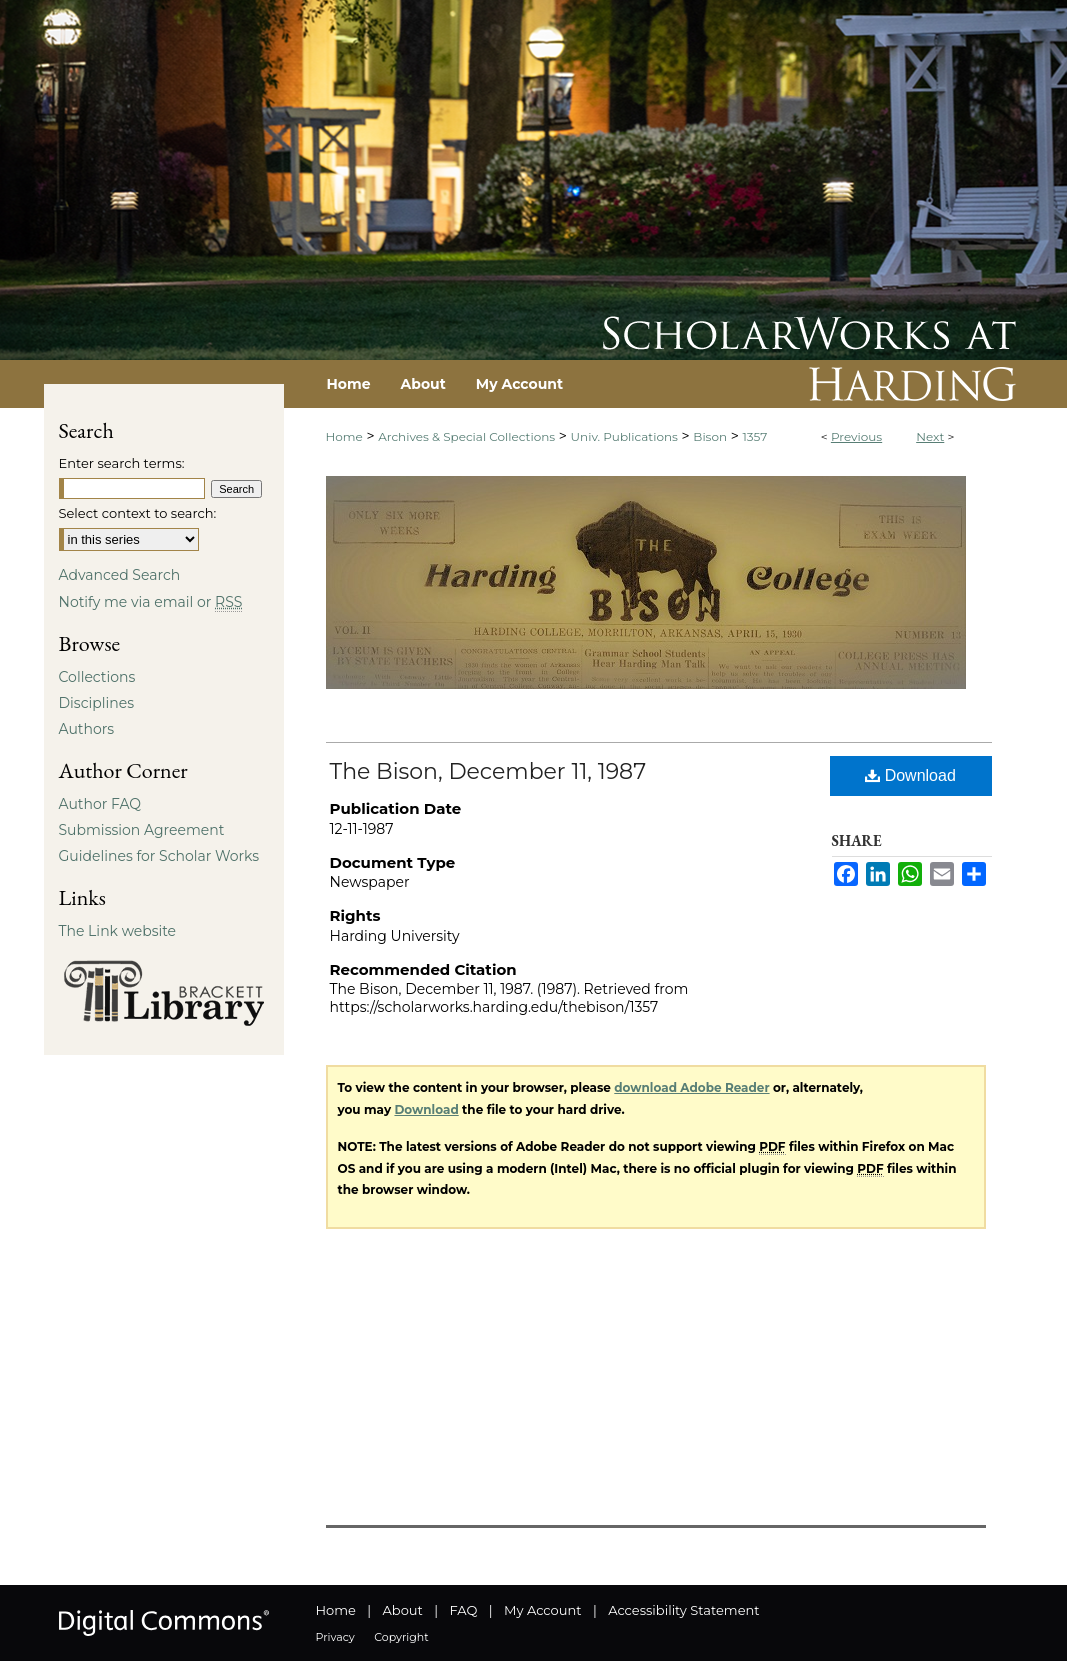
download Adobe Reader (691, 1087)
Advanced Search (120, 575)
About (403, 1610)
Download (910, 775)
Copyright (401, 1637)
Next (930, 436)
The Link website (118, 931)
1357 (755, 436)
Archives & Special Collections (466, 436)
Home (344, 436)
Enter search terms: (122, 463)
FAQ (463, 1610)
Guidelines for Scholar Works (159, 856)
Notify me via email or (151, 602)
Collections (97, 677)
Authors (87, 729)
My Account (542, 1610)
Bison (710, 436)
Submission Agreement (142, 830)
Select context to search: (138, 513)
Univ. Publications (624, 436)
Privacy (335, 1637)
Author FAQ (100, 804)
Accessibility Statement (683, 1610)
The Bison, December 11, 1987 (488, 771)
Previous (856, 436)
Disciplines (96, 703)
